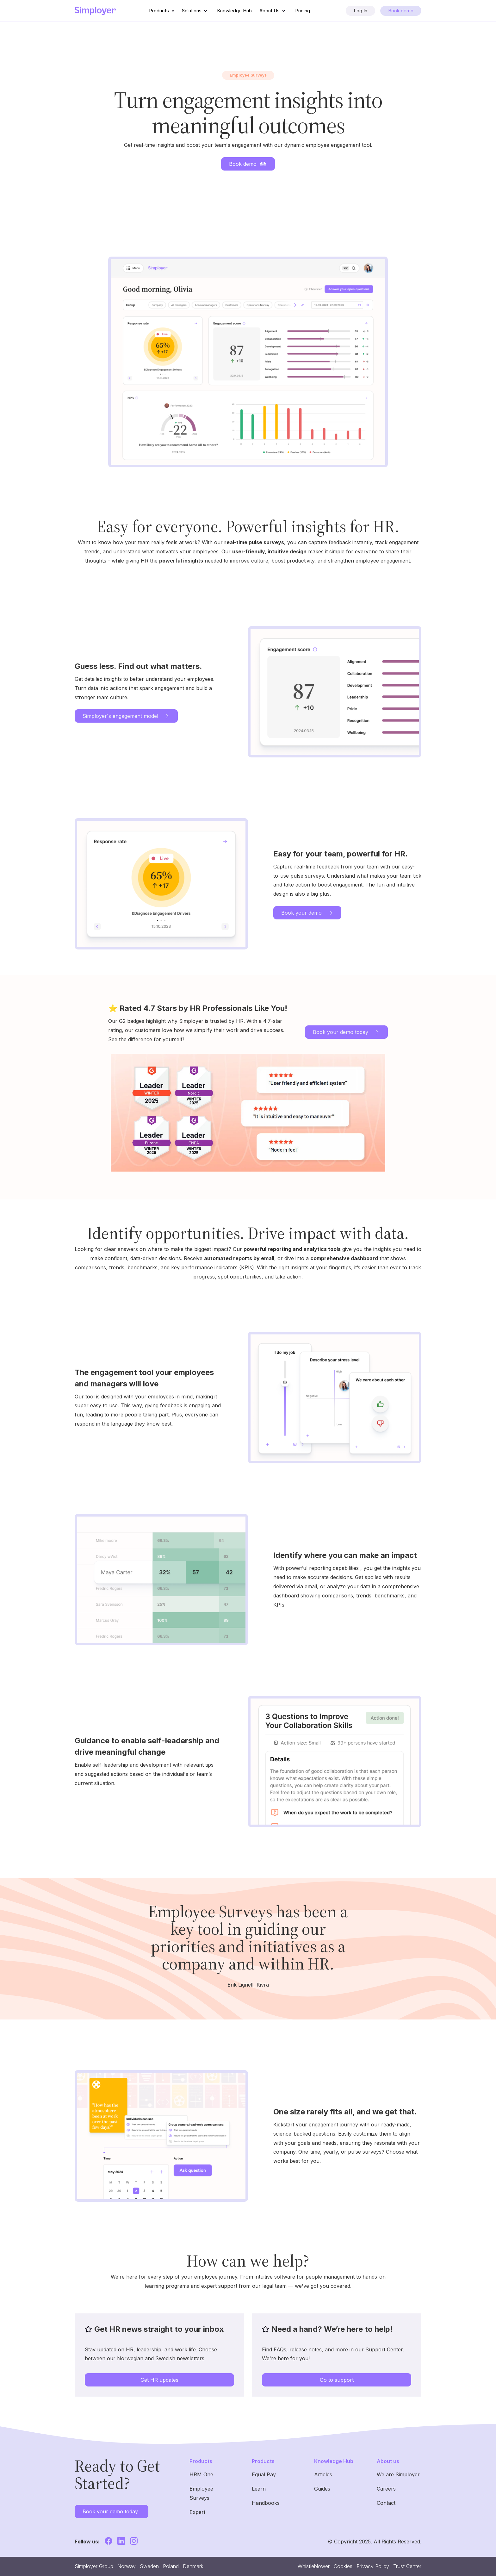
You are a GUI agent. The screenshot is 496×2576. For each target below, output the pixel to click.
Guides (322, 2489)
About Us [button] (273, 11)
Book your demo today (346, 1032)
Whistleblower (314, 2566)
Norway (126, 2566)
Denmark (193, 2566)
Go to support (337, 2380)
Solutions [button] (195, 11)
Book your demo (307, 913)
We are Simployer (398, 2474)
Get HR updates (159, 2380)
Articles (323, 2474)
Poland (171, 2566)
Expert (197, 2512)
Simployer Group (94, 2566)
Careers (386, 2489)
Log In (360, 11)
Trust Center (407, 2566)
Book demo (400, 11)
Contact (386, 2503)
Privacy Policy (372, 2566)
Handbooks (266, 2503)
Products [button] (163, 11)
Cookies (343, 2566)
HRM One (201, 2474)
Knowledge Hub (234, 11)
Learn (259, 2489)
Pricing (302, 11)
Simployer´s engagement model (126, 716)
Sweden (149, 2566)
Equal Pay (264, 2474)
